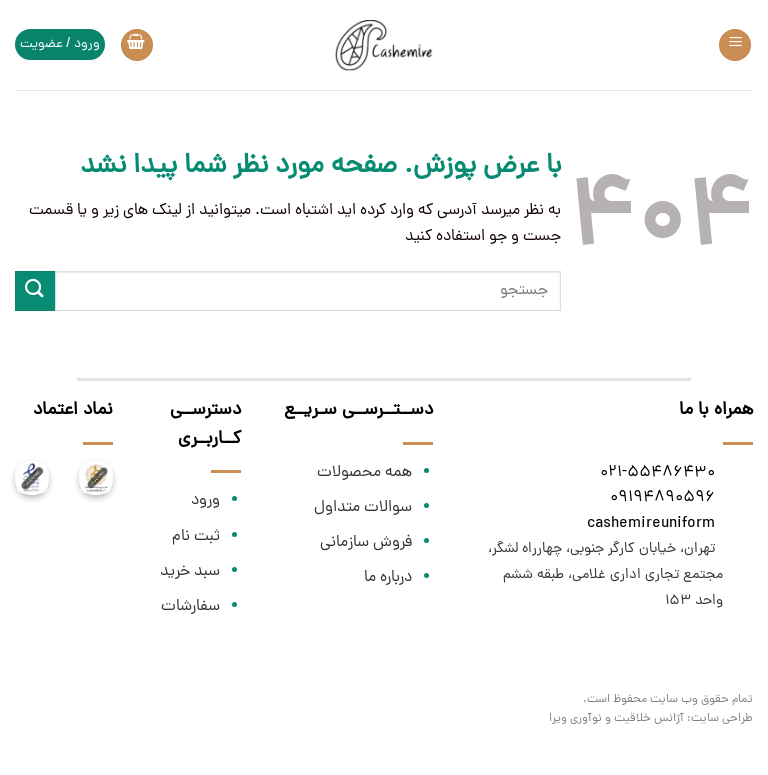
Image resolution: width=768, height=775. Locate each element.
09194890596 (662, 498)
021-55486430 (657, 473)
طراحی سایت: (720, 719)
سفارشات (190, 607)
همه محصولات (364, 473)
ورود (205, 501)
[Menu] (735, 45)
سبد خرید (190, 572)
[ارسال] (35, 290)
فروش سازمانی (366, 543)
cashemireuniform (651, 524)
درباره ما (388, 578)
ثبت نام (196, 537)
